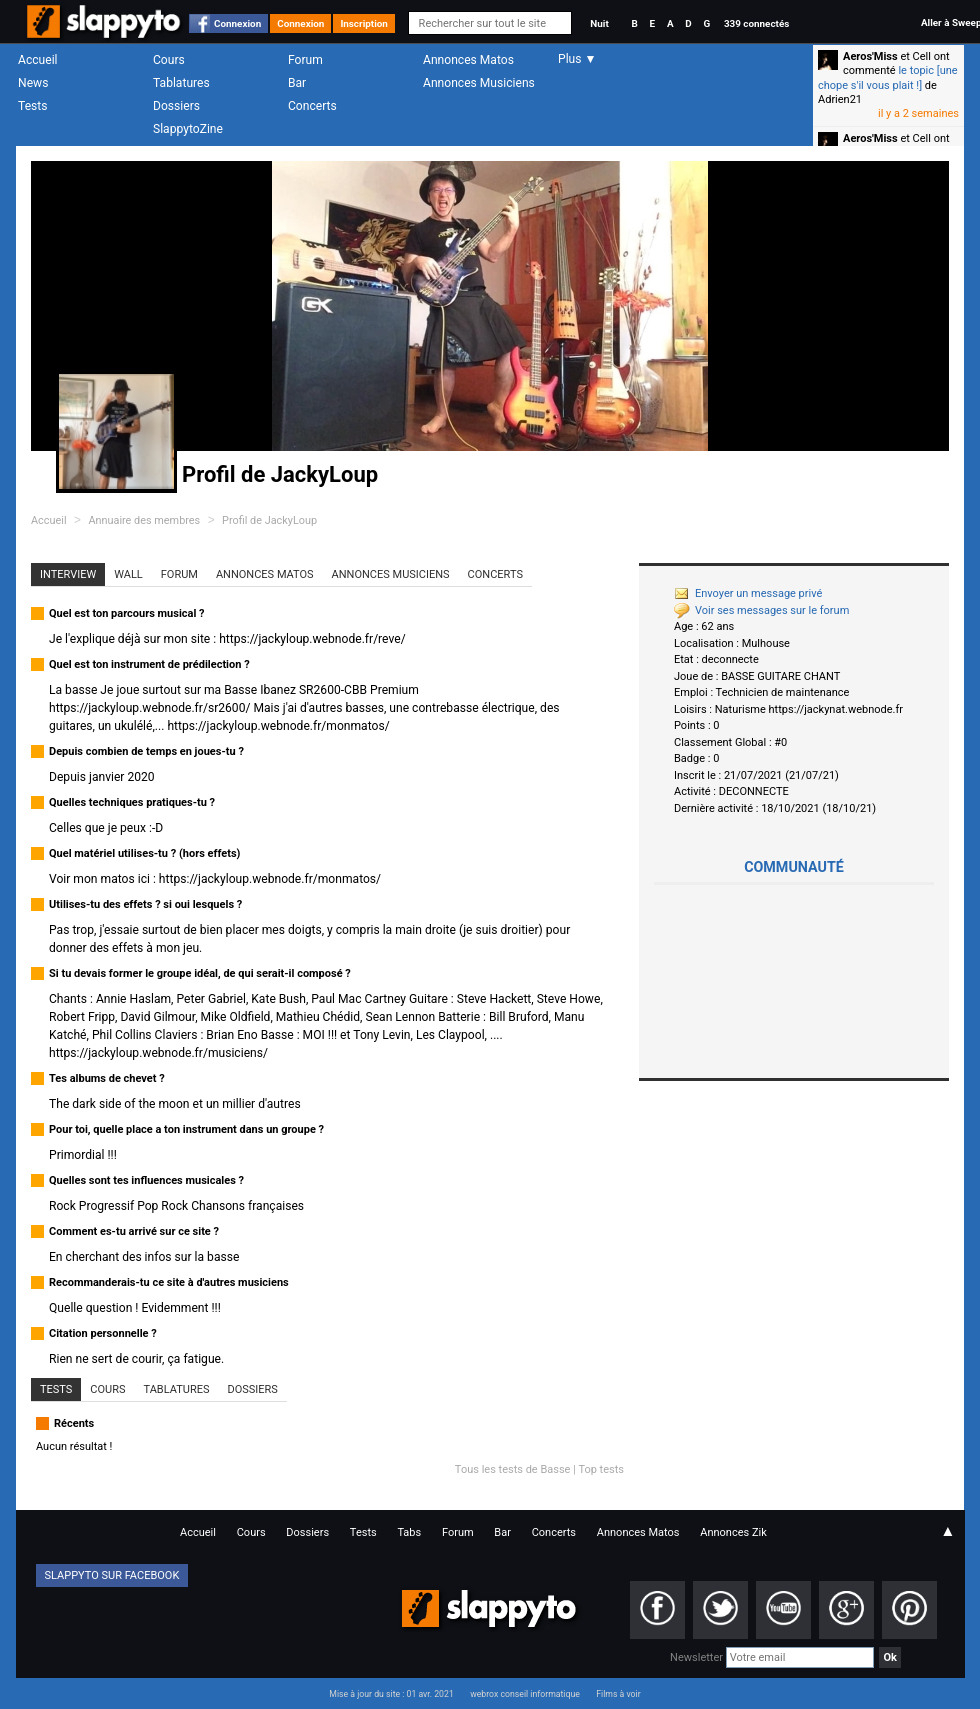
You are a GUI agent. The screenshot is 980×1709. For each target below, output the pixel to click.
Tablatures (181, 83)
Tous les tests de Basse (513, 1469)
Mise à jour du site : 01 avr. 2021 (391, 1694)
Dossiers (176, 106)
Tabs (409, 1532)
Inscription (364, 23)
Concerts (312, 106)
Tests (32, 106)
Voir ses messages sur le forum (761, 610)
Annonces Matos (468, 60)
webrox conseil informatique (525, 1694)
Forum (305, 60)
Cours (169, 60)
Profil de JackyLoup (269, 520)
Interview (68, 574)
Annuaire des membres (144, 520)
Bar (297, 83)
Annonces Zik (733, 1532)
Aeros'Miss (870, 56)
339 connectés (756, 23)
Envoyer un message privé (748, 593)
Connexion (237, 23)
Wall (128, 574)
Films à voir (618, 1694)
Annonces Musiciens (479, 83)
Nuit (599, 23)
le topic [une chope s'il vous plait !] (888, 77)
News (33, 83)
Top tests (601, 1469)
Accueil (38, 60)
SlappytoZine (188, 129)
